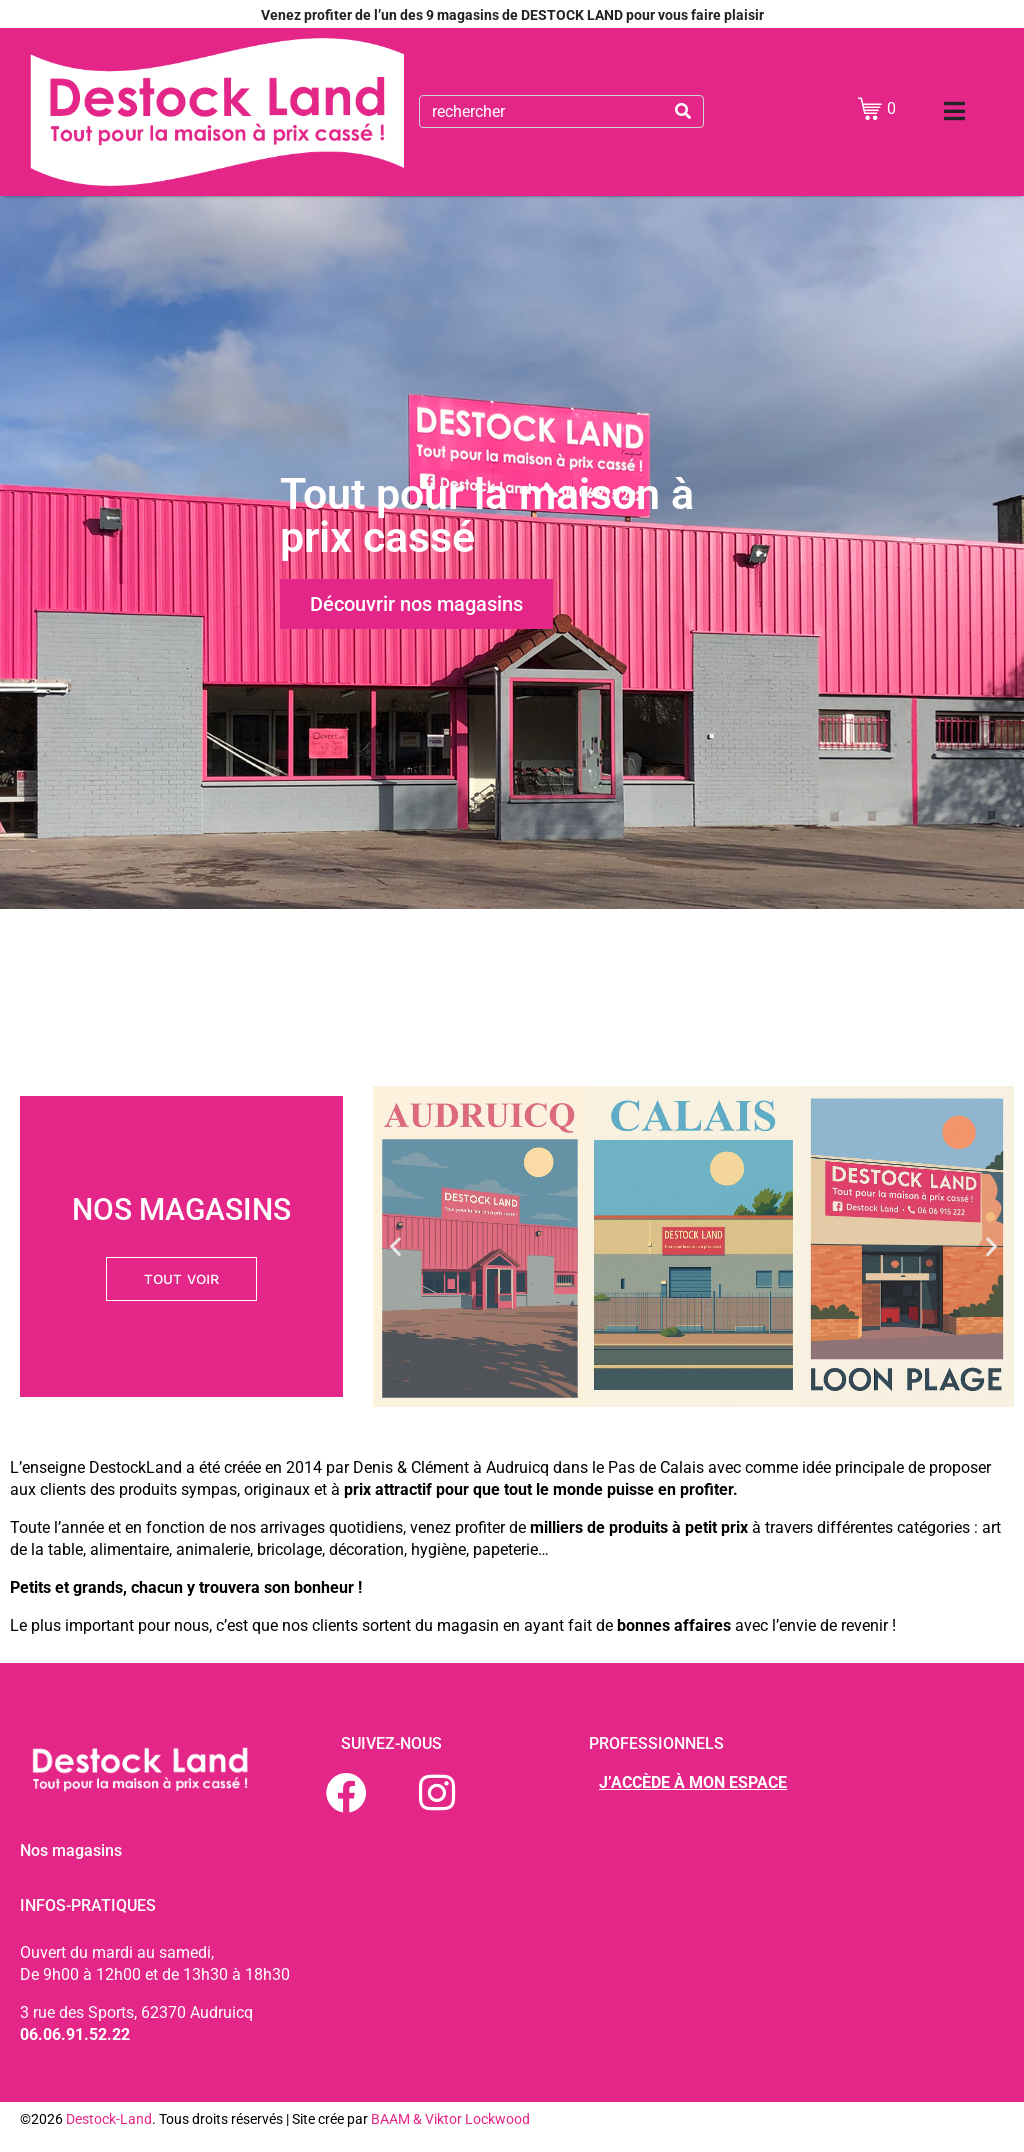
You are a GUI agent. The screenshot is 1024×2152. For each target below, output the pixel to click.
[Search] (683, 111)
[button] (395, 1246)
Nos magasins (71, 1850)
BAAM (392, 2119)
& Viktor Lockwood (471, 2119)
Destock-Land (109, 2119)
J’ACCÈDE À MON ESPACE (693, 1782)
